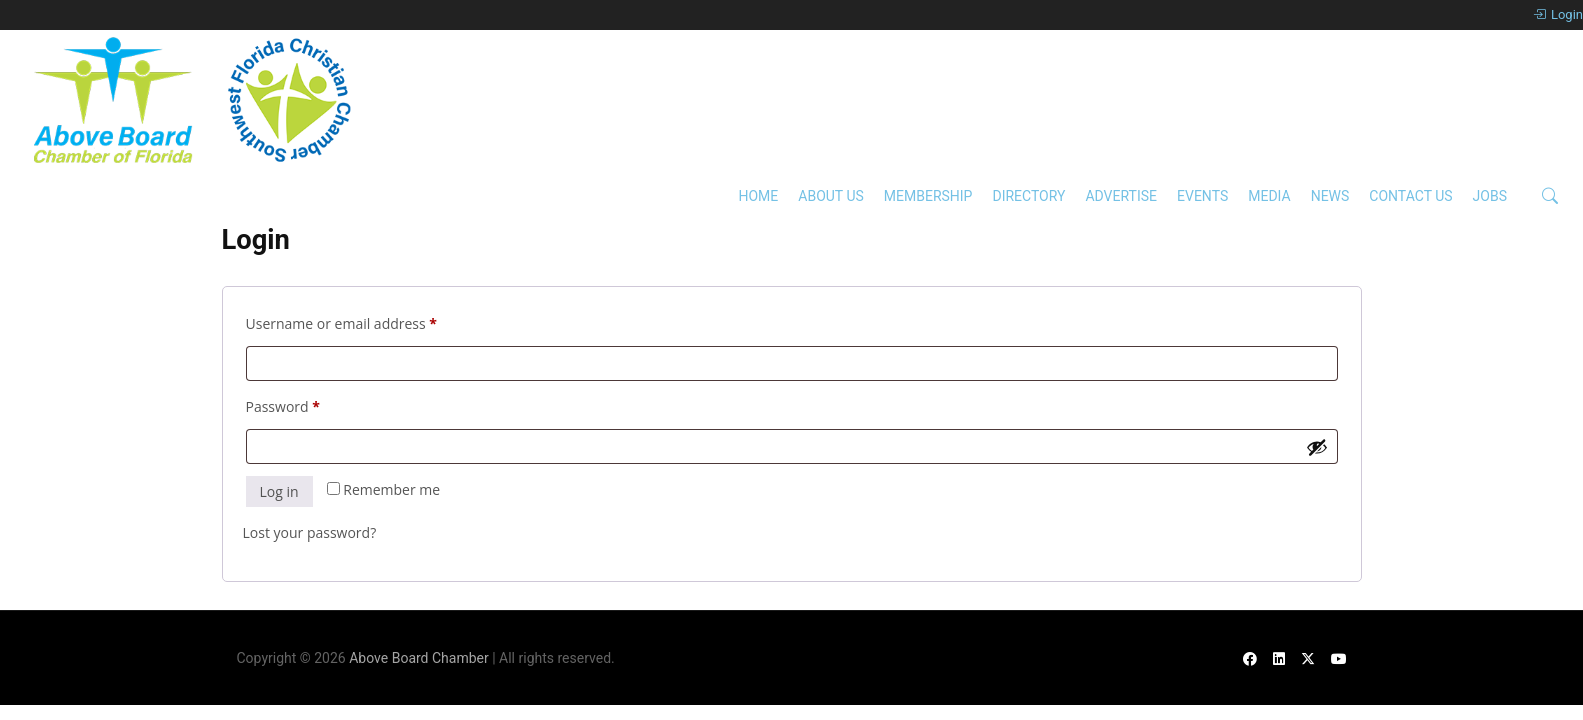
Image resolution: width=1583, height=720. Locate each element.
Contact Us (1410, 196)
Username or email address (371, 321)
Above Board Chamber (419, 658)
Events (1202, 196)
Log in (279, 491)
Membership (928, 196)
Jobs (1490, 196)
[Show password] (1317, 447)
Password (312, 404)
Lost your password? (310, 532)
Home (758, 196)
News (1330, 196)
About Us (831, 196)
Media (1269, 196)
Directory (1028, 196)
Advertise (1121, 196)
